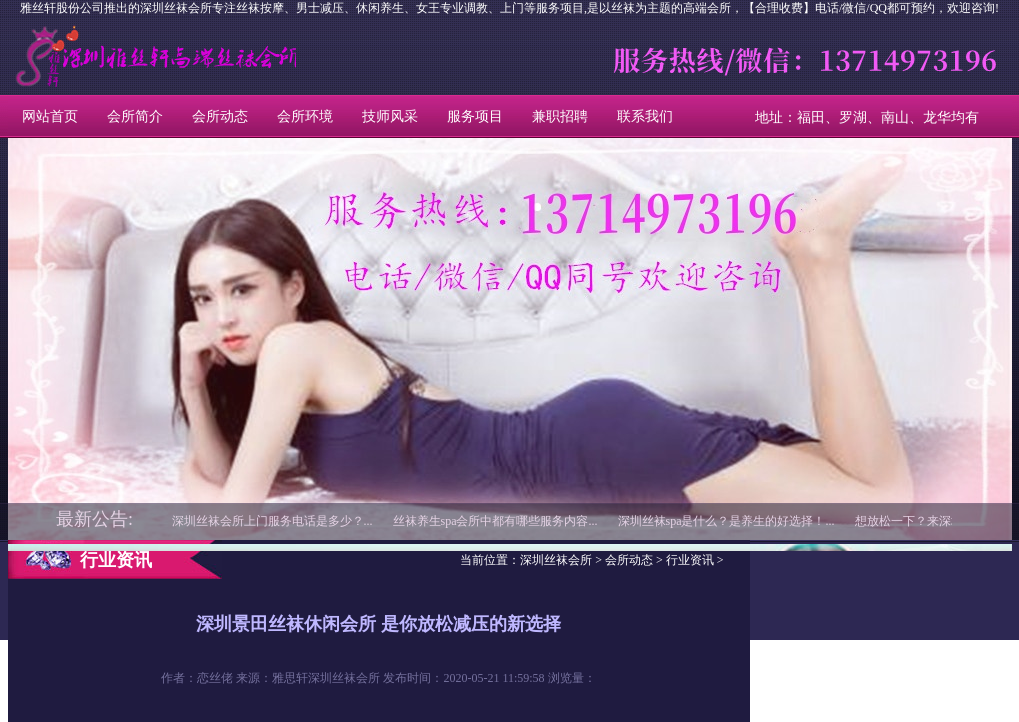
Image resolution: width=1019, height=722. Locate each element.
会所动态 (220, 116)
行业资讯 (690, 560)
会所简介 (135, 116)
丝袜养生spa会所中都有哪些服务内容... (495, 521)
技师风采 (390, 116)
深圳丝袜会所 (98, 56)
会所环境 (305, 116)
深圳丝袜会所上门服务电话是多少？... (272, 521)
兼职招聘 (560, 116)
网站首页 (50, 116)
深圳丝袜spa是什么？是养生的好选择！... (726, 521)
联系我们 (645, 116)
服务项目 (475, 116)
